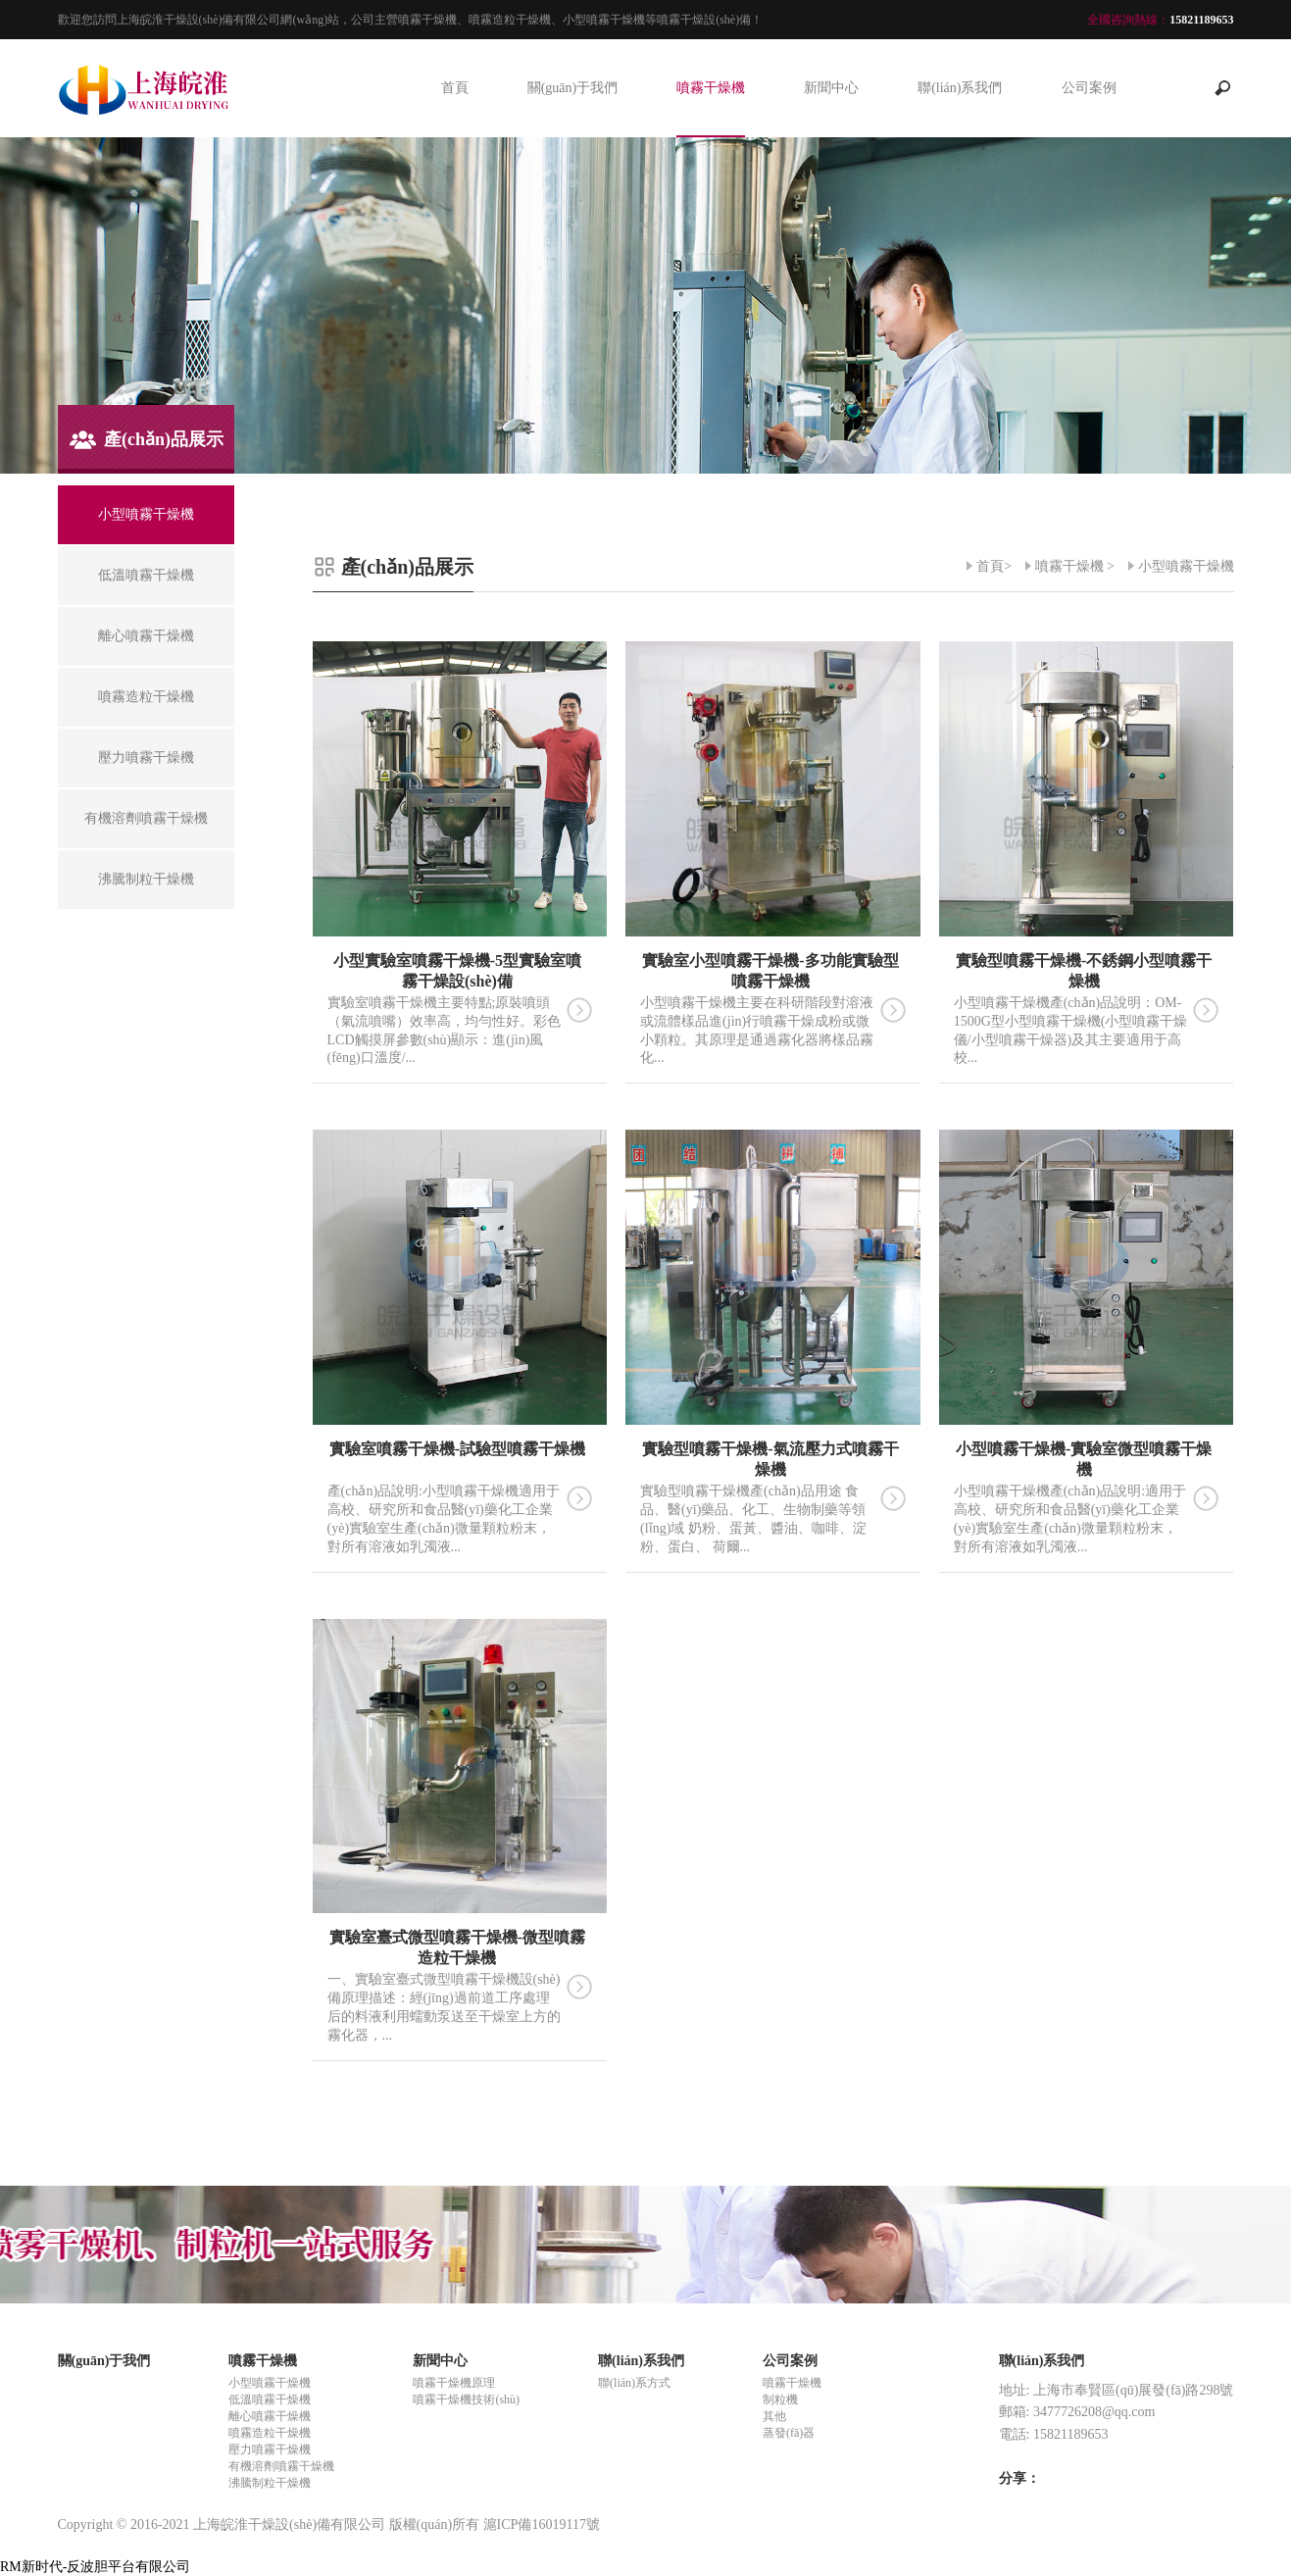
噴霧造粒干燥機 (269, 2433)
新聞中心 (831, 87)
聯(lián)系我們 (960, 87)
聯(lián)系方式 (634, 2383)
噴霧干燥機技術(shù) (466, 2399)
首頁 (455, 87)
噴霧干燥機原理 (454, 2383)
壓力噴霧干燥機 (269, 2449)
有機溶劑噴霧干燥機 (281, 2466)
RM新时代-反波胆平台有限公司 (95, 2566)
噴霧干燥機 (710, 87)
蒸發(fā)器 (789, 2433)
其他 (774, 2416)
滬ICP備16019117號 (541, 2524)
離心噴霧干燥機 (269, 2416)
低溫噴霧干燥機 (269, 2399)
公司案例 (1089, 87)
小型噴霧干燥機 (1186, 566)
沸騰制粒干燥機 (269, 2483)
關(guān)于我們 (573, 87)
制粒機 (780, 2399)
